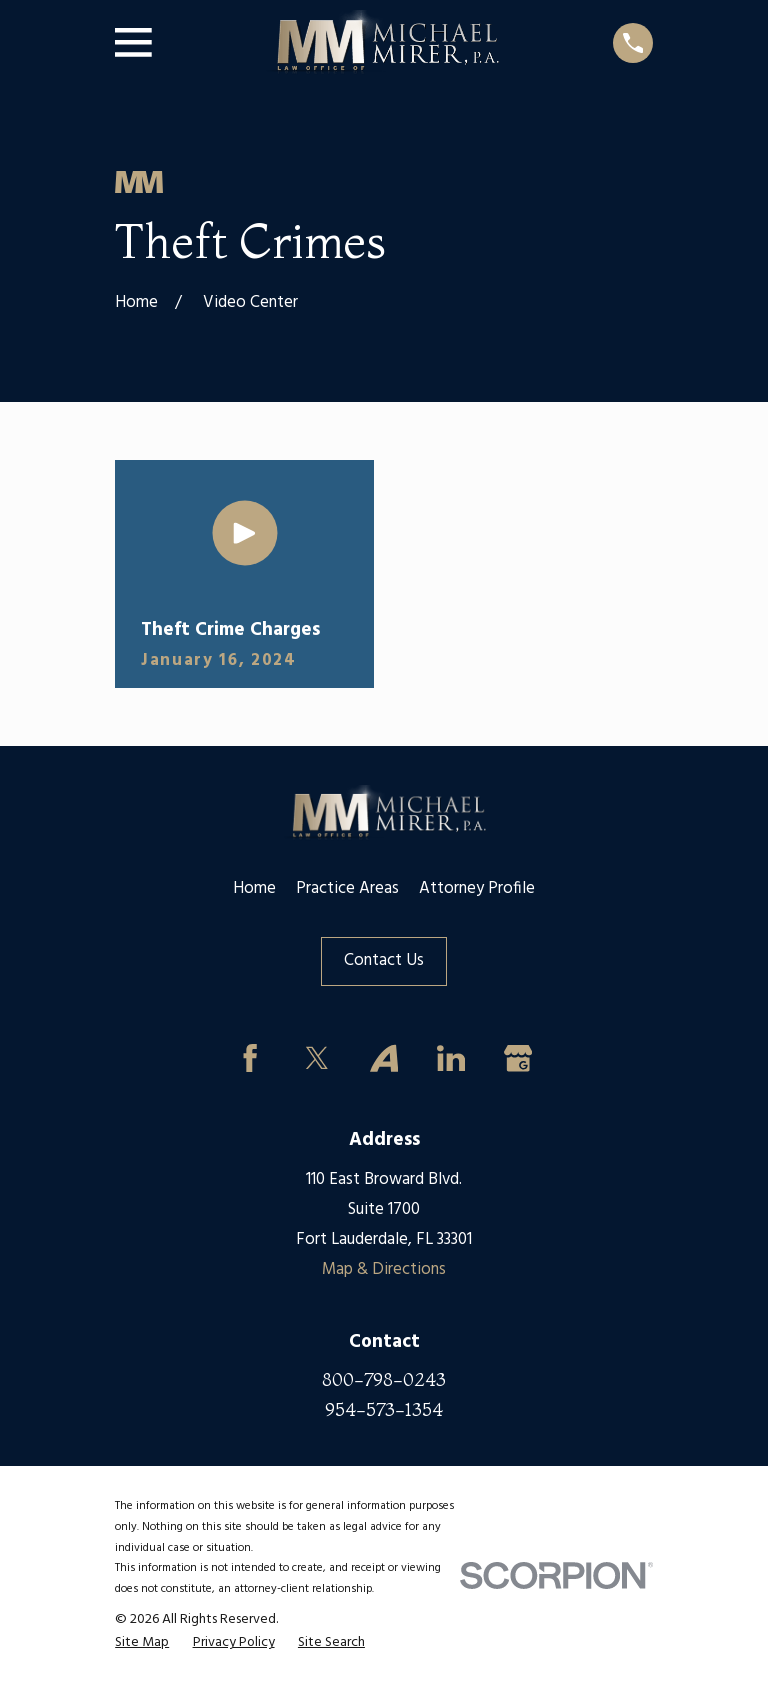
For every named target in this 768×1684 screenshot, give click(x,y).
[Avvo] (383, 1057)
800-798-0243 (384, 1379)
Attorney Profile (477, 888)
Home (254, 888)
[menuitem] (142, 1643)
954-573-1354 (384, 1409)
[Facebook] (250, 1057)
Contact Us (384, 960)
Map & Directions (384, 1269)
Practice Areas (347, 888)
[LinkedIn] (450, 1057)
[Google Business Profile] (517, 1057)
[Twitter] (317, 1057)
